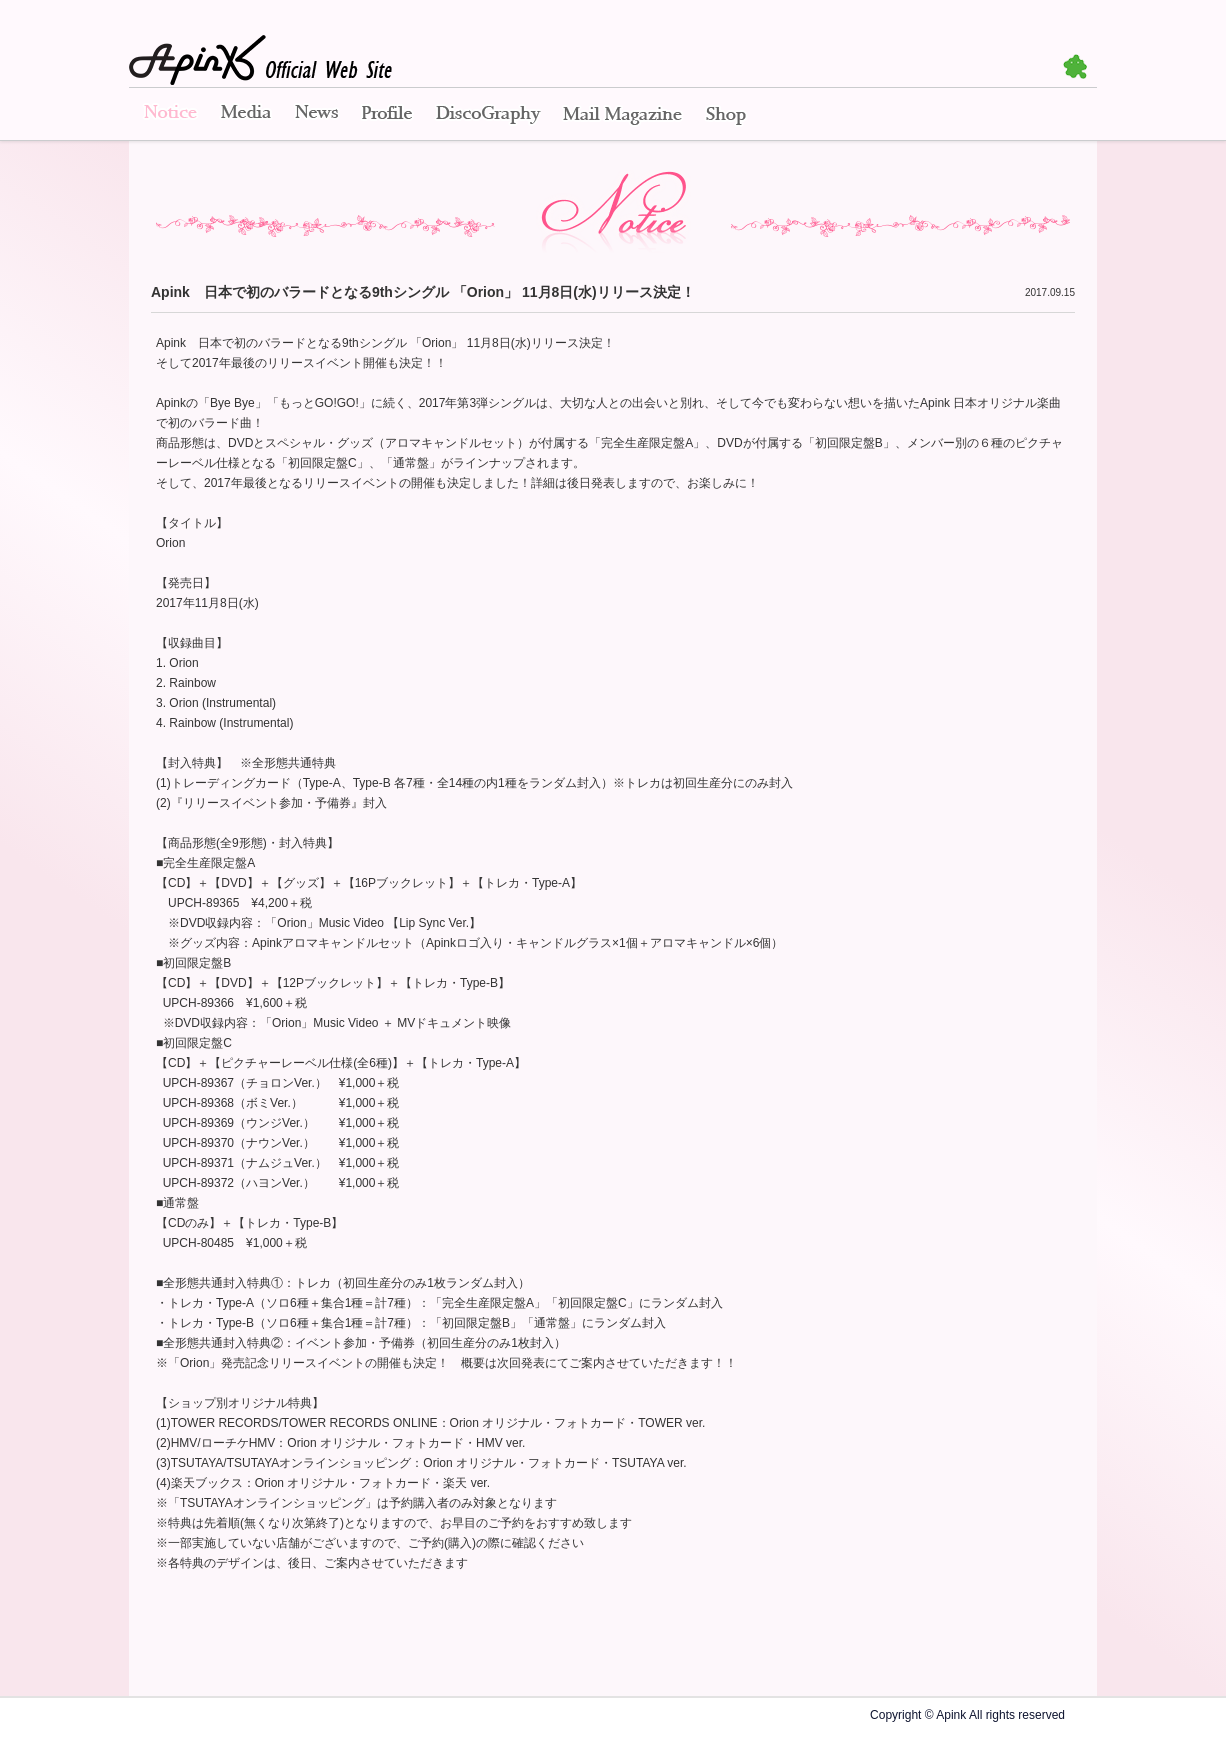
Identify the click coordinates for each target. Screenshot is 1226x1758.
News (316, 115)
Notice (169, 115)
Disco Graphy (487, 115)
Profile (387, 115)
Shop (726, 115)
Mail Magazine (622, 115)
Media (246, 115)
